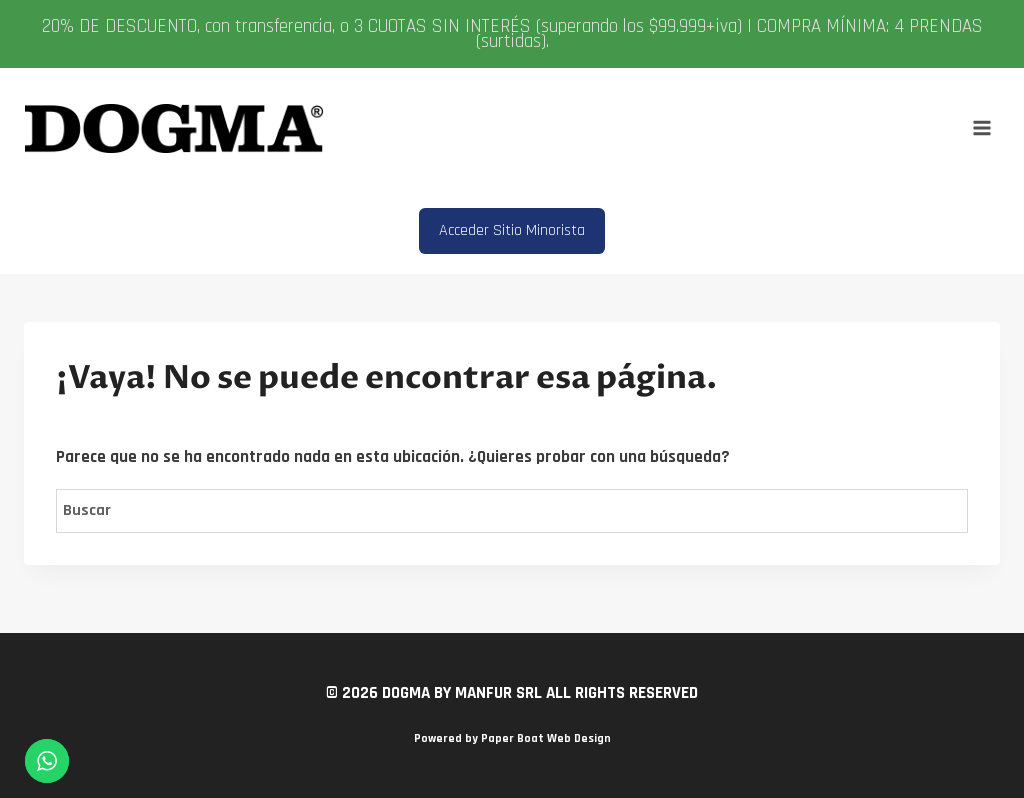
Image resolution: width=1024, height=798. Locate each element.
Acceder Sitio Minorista (512, 230)
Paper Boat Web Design (546, 738)
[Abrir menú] (981, 128)
